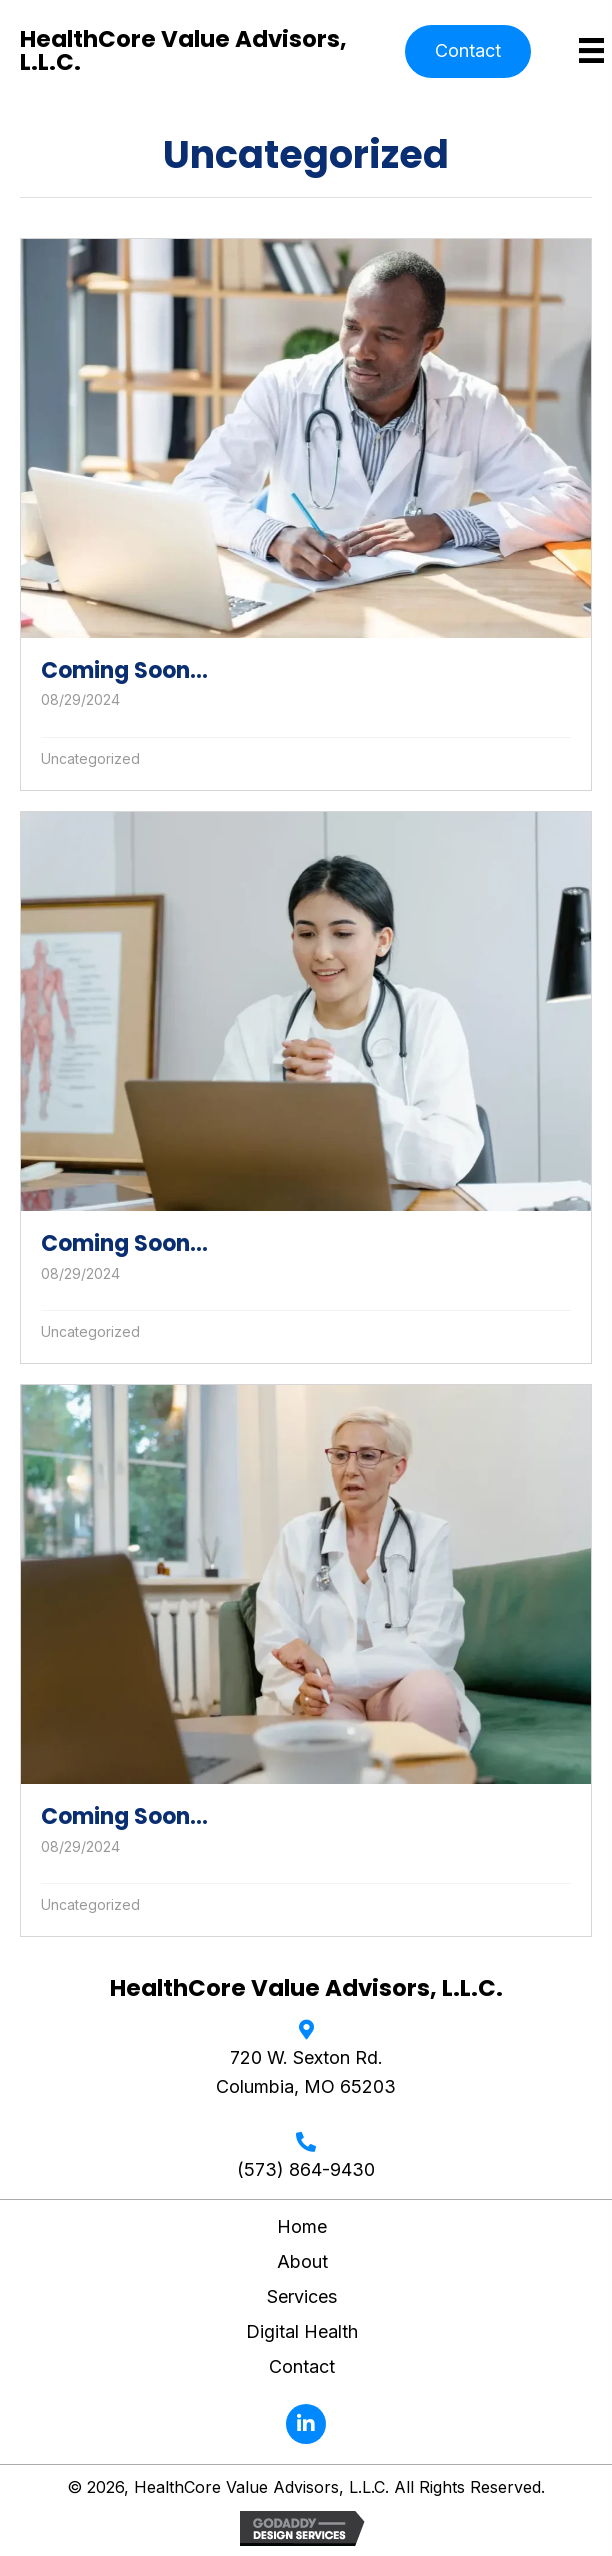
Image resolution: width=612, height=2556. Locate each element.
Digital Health (302, 2331)
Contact (302, 2366)
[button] (468, 51)
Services (302, 2296)
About (302, 2261)
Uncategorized (90, 758)
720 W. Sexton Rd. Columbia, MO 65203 (306, 2072)
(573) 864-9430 (306, 2169)
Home (302, 2226)
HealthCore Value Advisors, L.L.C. (183, 50)
